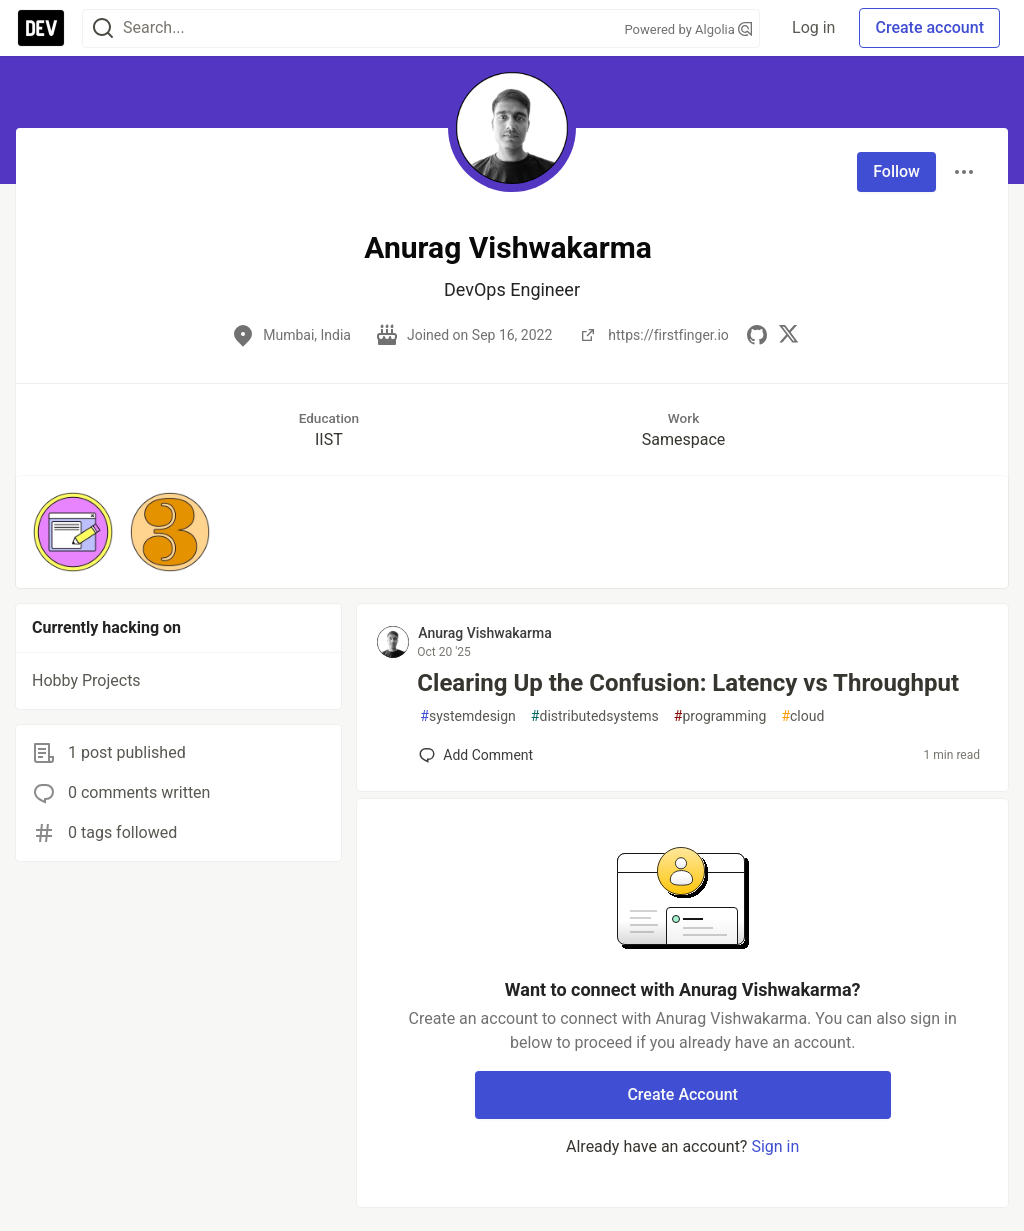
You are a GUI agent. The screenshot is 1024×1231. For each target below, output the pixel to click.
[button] (73, 532)
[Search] (103, 28)
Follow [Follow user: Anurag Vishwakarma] (896, 171)
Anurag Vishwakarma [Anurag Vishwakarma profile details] (484, 633)
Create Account (682, 1094)
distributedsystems (595, 716)
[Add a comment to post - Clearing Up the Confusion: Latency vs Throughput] (476, 755)
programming (720, 716)
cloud (802, 716)
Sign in (775, 1146)
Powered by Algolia (689, 29)
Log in (813, 27)
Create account (929, 27)
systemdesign (468, 716)
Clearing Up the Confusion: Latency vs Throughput (688, 683)
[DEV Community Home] (41, 28)
